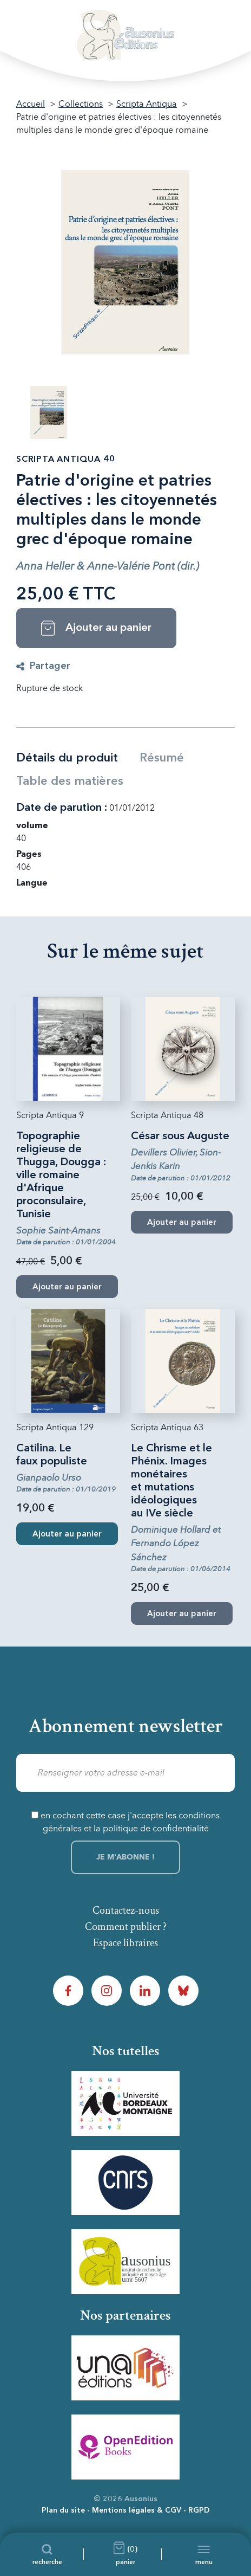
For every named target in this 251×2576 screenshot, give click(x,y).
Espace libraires (125, 1943)
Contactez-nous (126, 1910)
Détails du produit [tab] (67, 758)
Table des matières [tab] (69, 781)
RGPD (199, 2510)
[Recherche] (47, 2554)
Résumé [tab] (162, 758)
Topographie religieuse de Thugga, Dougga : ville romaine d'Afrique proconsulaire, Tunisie (61, 1175)
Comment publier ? (126, 1927)
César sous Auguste (180, 1136)
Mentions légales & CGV (136, 2510)
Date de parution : (61, 808)
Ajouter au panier (67, 1535)
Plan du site (63, 2510)
